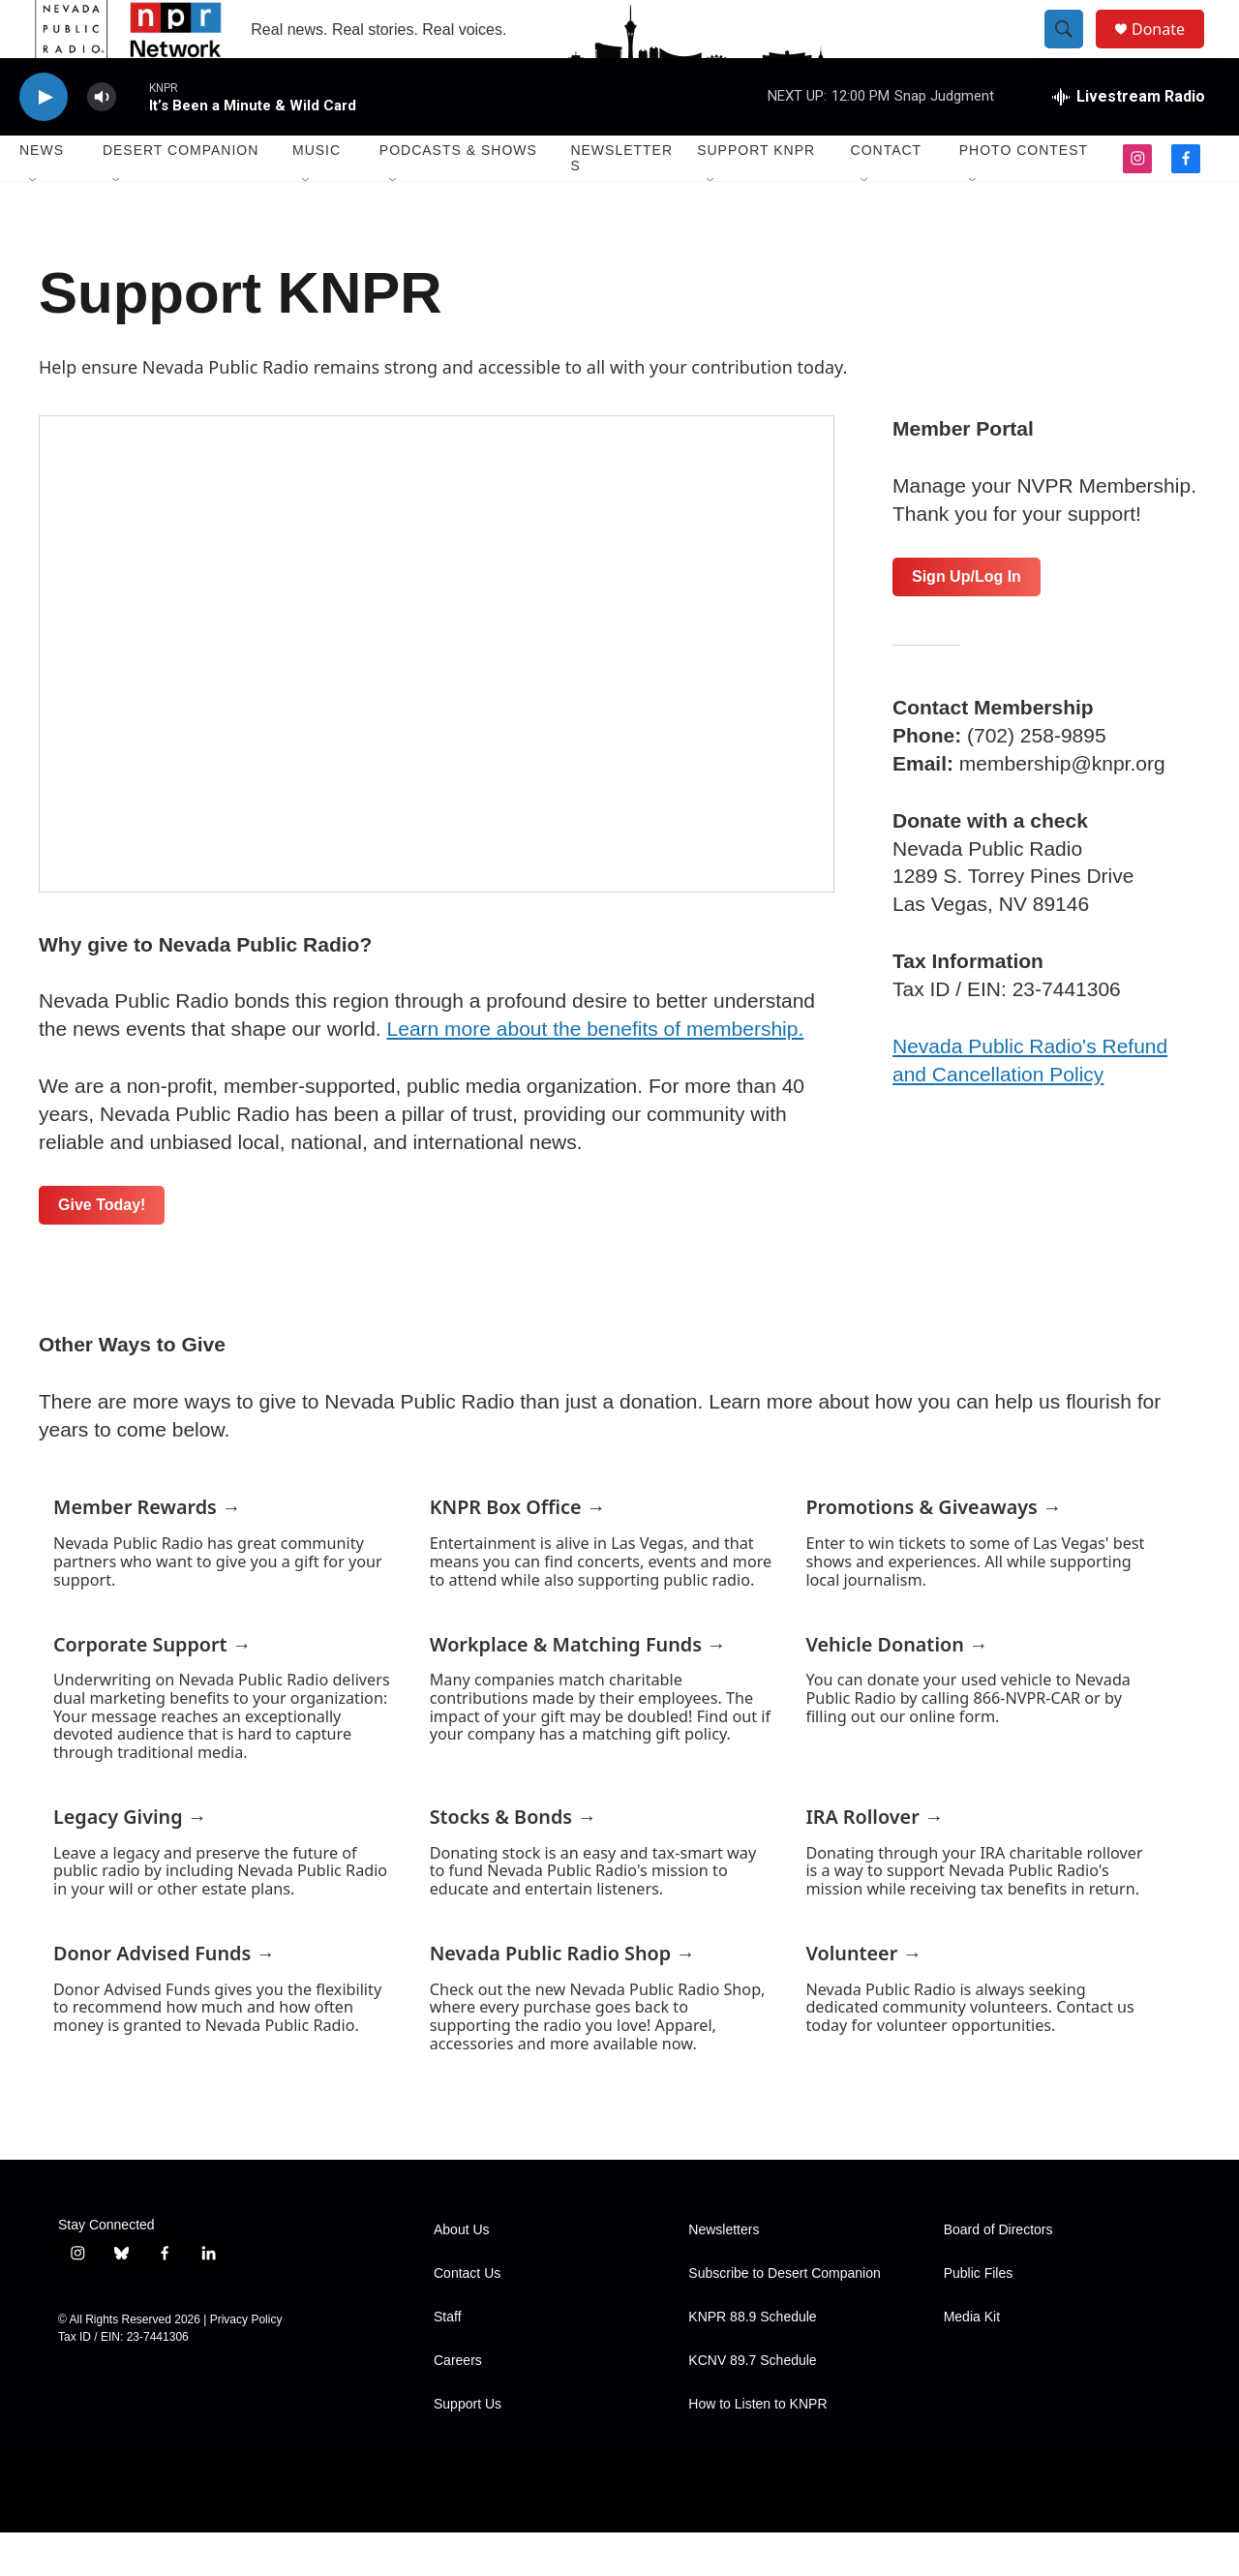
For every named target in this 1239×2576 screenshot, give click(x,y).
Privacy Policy (246, 2363)
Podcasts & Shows (458, 193)
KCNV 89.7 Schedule (752, 2404)
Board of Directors (998, 2273)
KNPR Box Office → (518, 1550)
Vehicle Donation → (896, 1688)
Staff (448, 2360)
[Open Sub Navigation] (34, 224)
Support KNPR (756, 193)
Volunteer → (863, 1997)
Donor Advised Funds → (164, 1997)
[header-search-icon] (1072, 51)
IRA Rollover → (874, 1860)
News (41, 193)
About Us (462, 2273)
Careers (458, 2404)
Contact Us (467, 2317)
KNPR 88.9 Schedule (752, 2360)
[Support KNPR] (436, 697)
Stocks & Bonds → (513, 1860)
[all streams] (1129, 140)
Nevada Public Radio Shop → (562, 1997)
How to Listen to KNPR (757, 2447)
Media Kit (972, 2360)
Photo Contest (1023, 193)
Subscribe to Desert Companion (784, 2317)
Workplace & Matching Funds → (578, 1688)
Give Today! (101, 1248)
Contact (886, 193)
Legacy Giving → (130, 1860)
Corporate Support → (152, 1688)
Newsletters (621, 201)
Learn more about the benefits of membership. (595, 1072)
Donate (1170, 51)
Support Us (467, 2447)
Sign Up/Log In (966, 620)
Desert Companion (180, 193)
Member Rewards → (147, 1550)
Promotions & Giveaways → (933, 1550)
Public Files (978, 2317)
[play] (43, 141)
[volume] (101, 141)
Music (316, 193)
